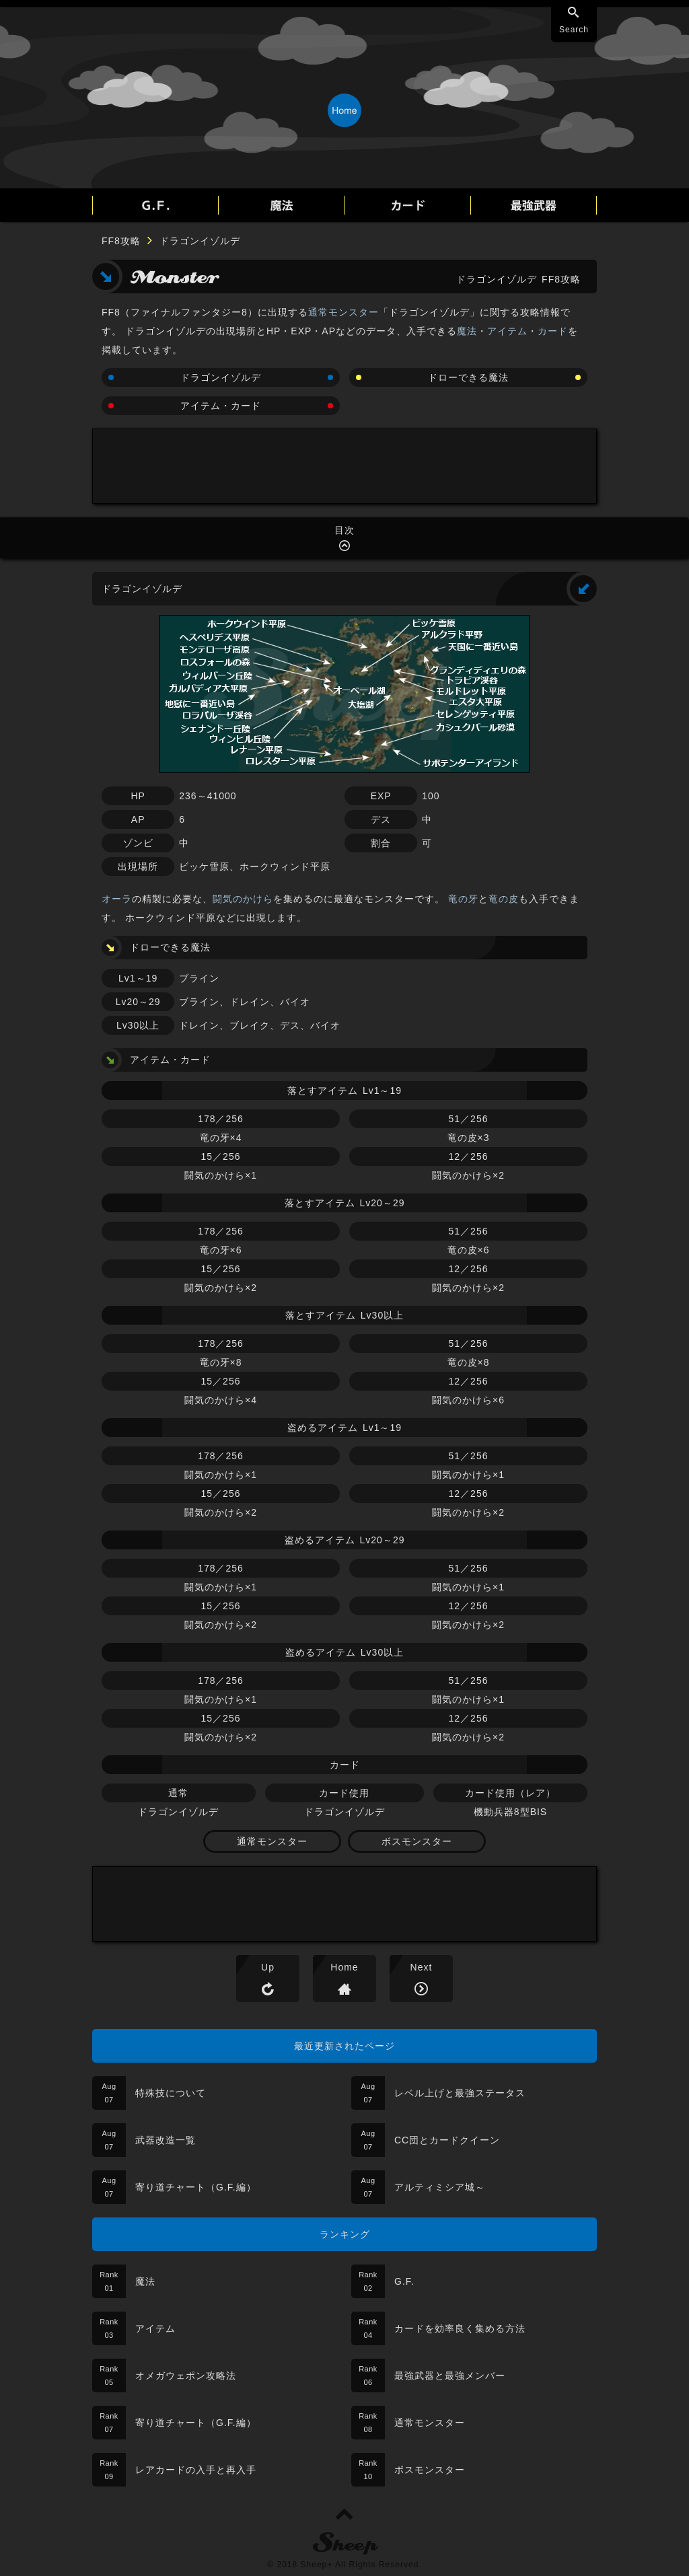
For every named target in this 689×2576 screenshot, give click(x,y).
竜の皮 (503, 898)
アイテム (507, 331)
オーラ (117, 898)
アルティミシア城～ (439, 2187)
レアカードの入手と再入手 (195, 2469)
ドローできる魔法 (468, 377)
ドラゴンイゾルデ (220, 377)
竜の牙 (463, 898)
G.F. (404, 2281)
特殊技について (170, 2093)
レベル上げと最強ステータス (459, 2093)
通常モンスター (343, 312)
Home (344, 1967)
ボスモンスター (417, 1841)
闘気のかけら (243, 898)
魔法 (467, 331)
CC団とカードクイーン (447, 2140)
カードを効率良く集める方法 (459, 2328)
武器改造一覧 (165, 2140)
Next (421, 1967)
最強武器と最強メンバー (449, 2375)
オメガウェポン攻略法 (185, 2375)
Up (268, 1967)
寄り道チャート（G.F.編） (195, 2187)
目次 (344, 530)
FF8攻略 (121, 240)
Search (574, 29)
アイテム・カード (220, 405)
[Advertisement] (344, 466)
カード (553, 331)
